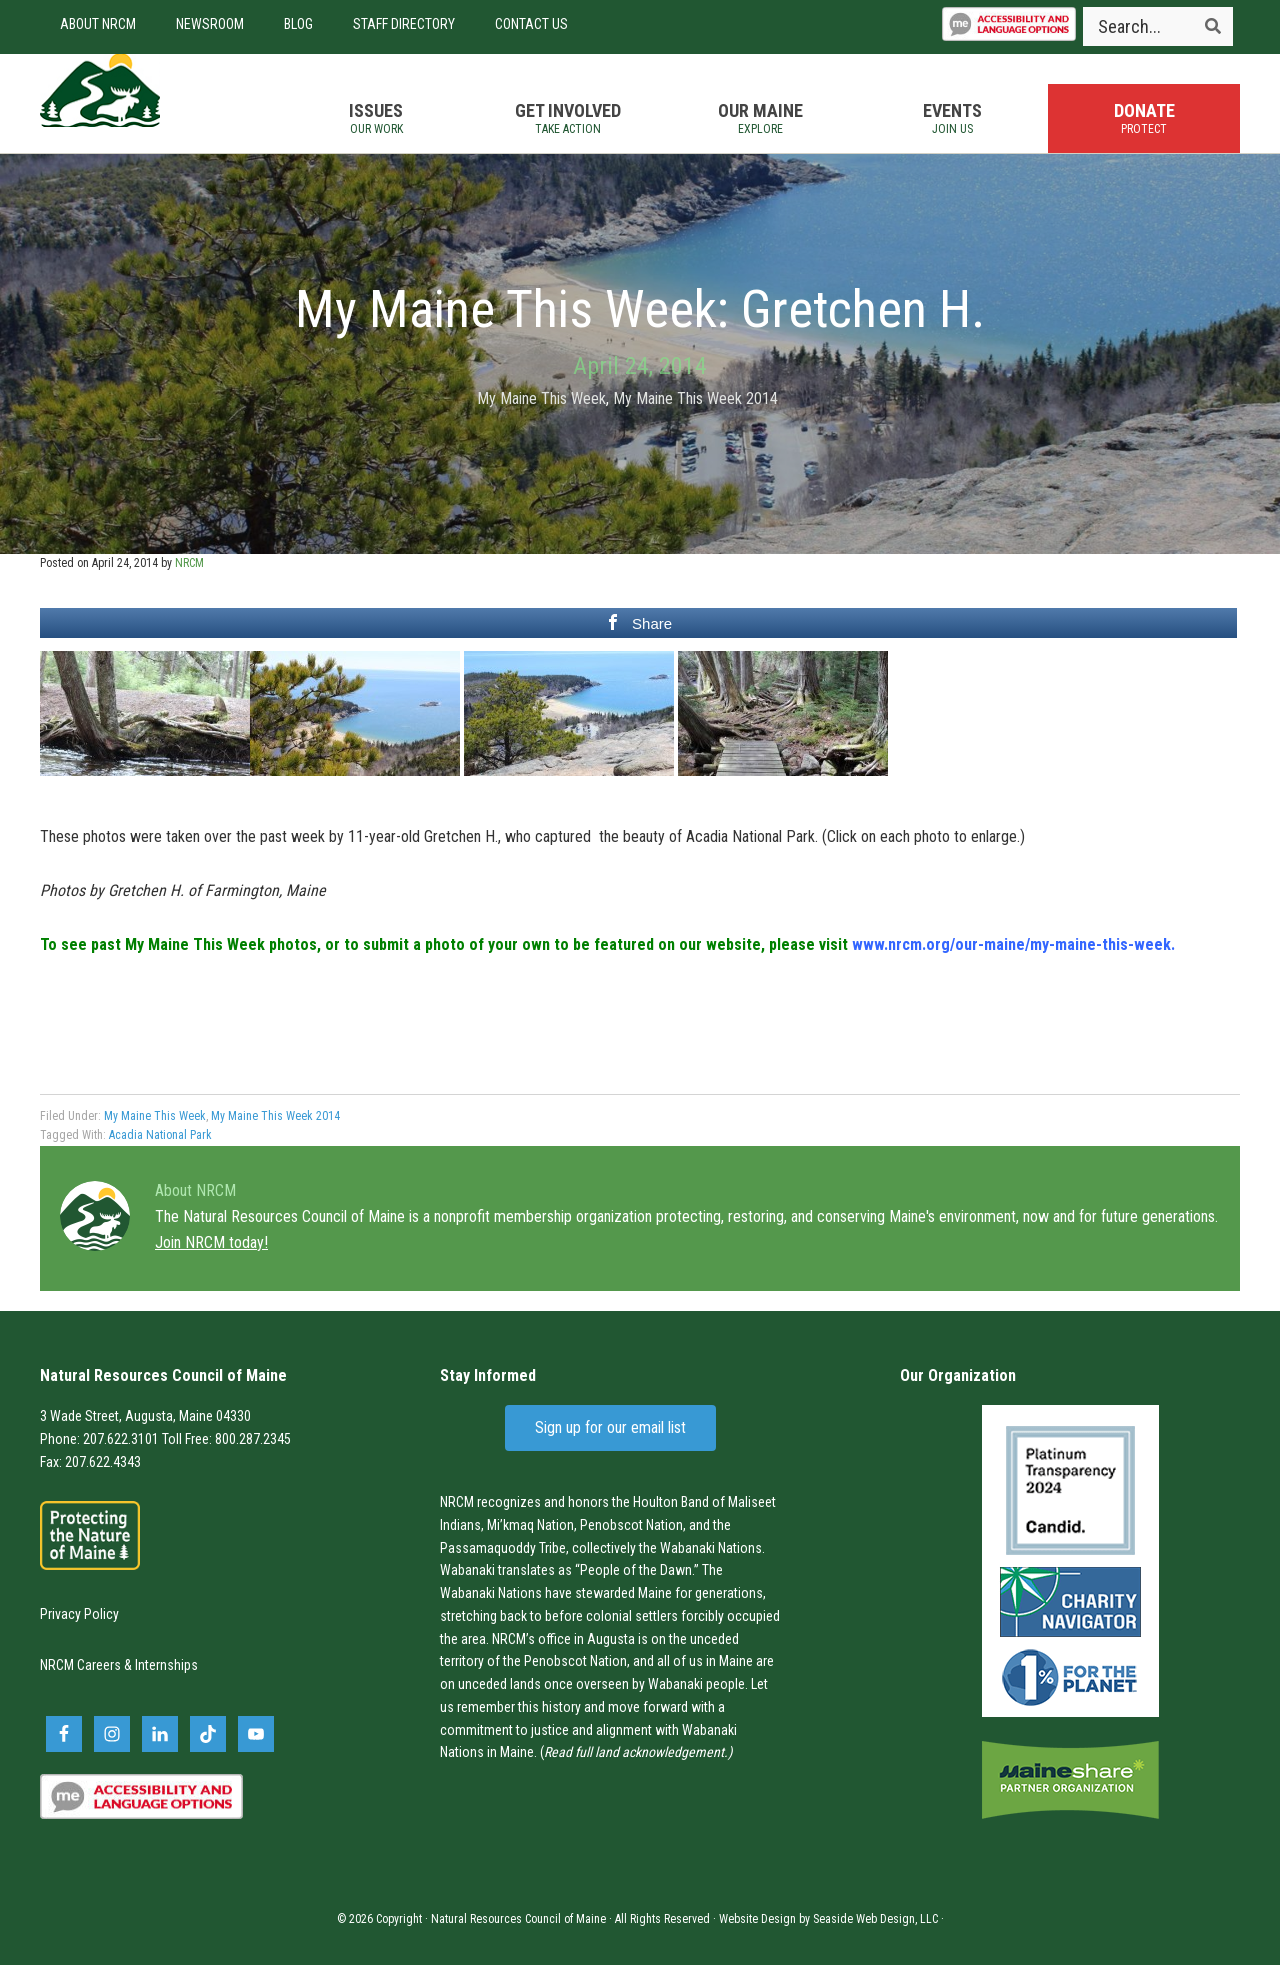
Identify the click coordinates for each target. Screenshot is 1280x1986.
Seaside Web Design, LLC (875, 1940)
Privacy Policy (79, 1634)
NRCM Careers (80, 1685)
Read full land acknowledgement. (636, 1773)
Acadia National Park (160, 1156)
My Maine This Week (541, 418)
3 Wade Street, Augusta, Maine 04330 (145, 1436)
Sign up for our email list (610, 1447)
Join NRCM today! (211, 1262)
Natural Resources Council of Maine (150, 114)
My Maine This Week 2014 (695, 418)
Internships (166, 1685)
